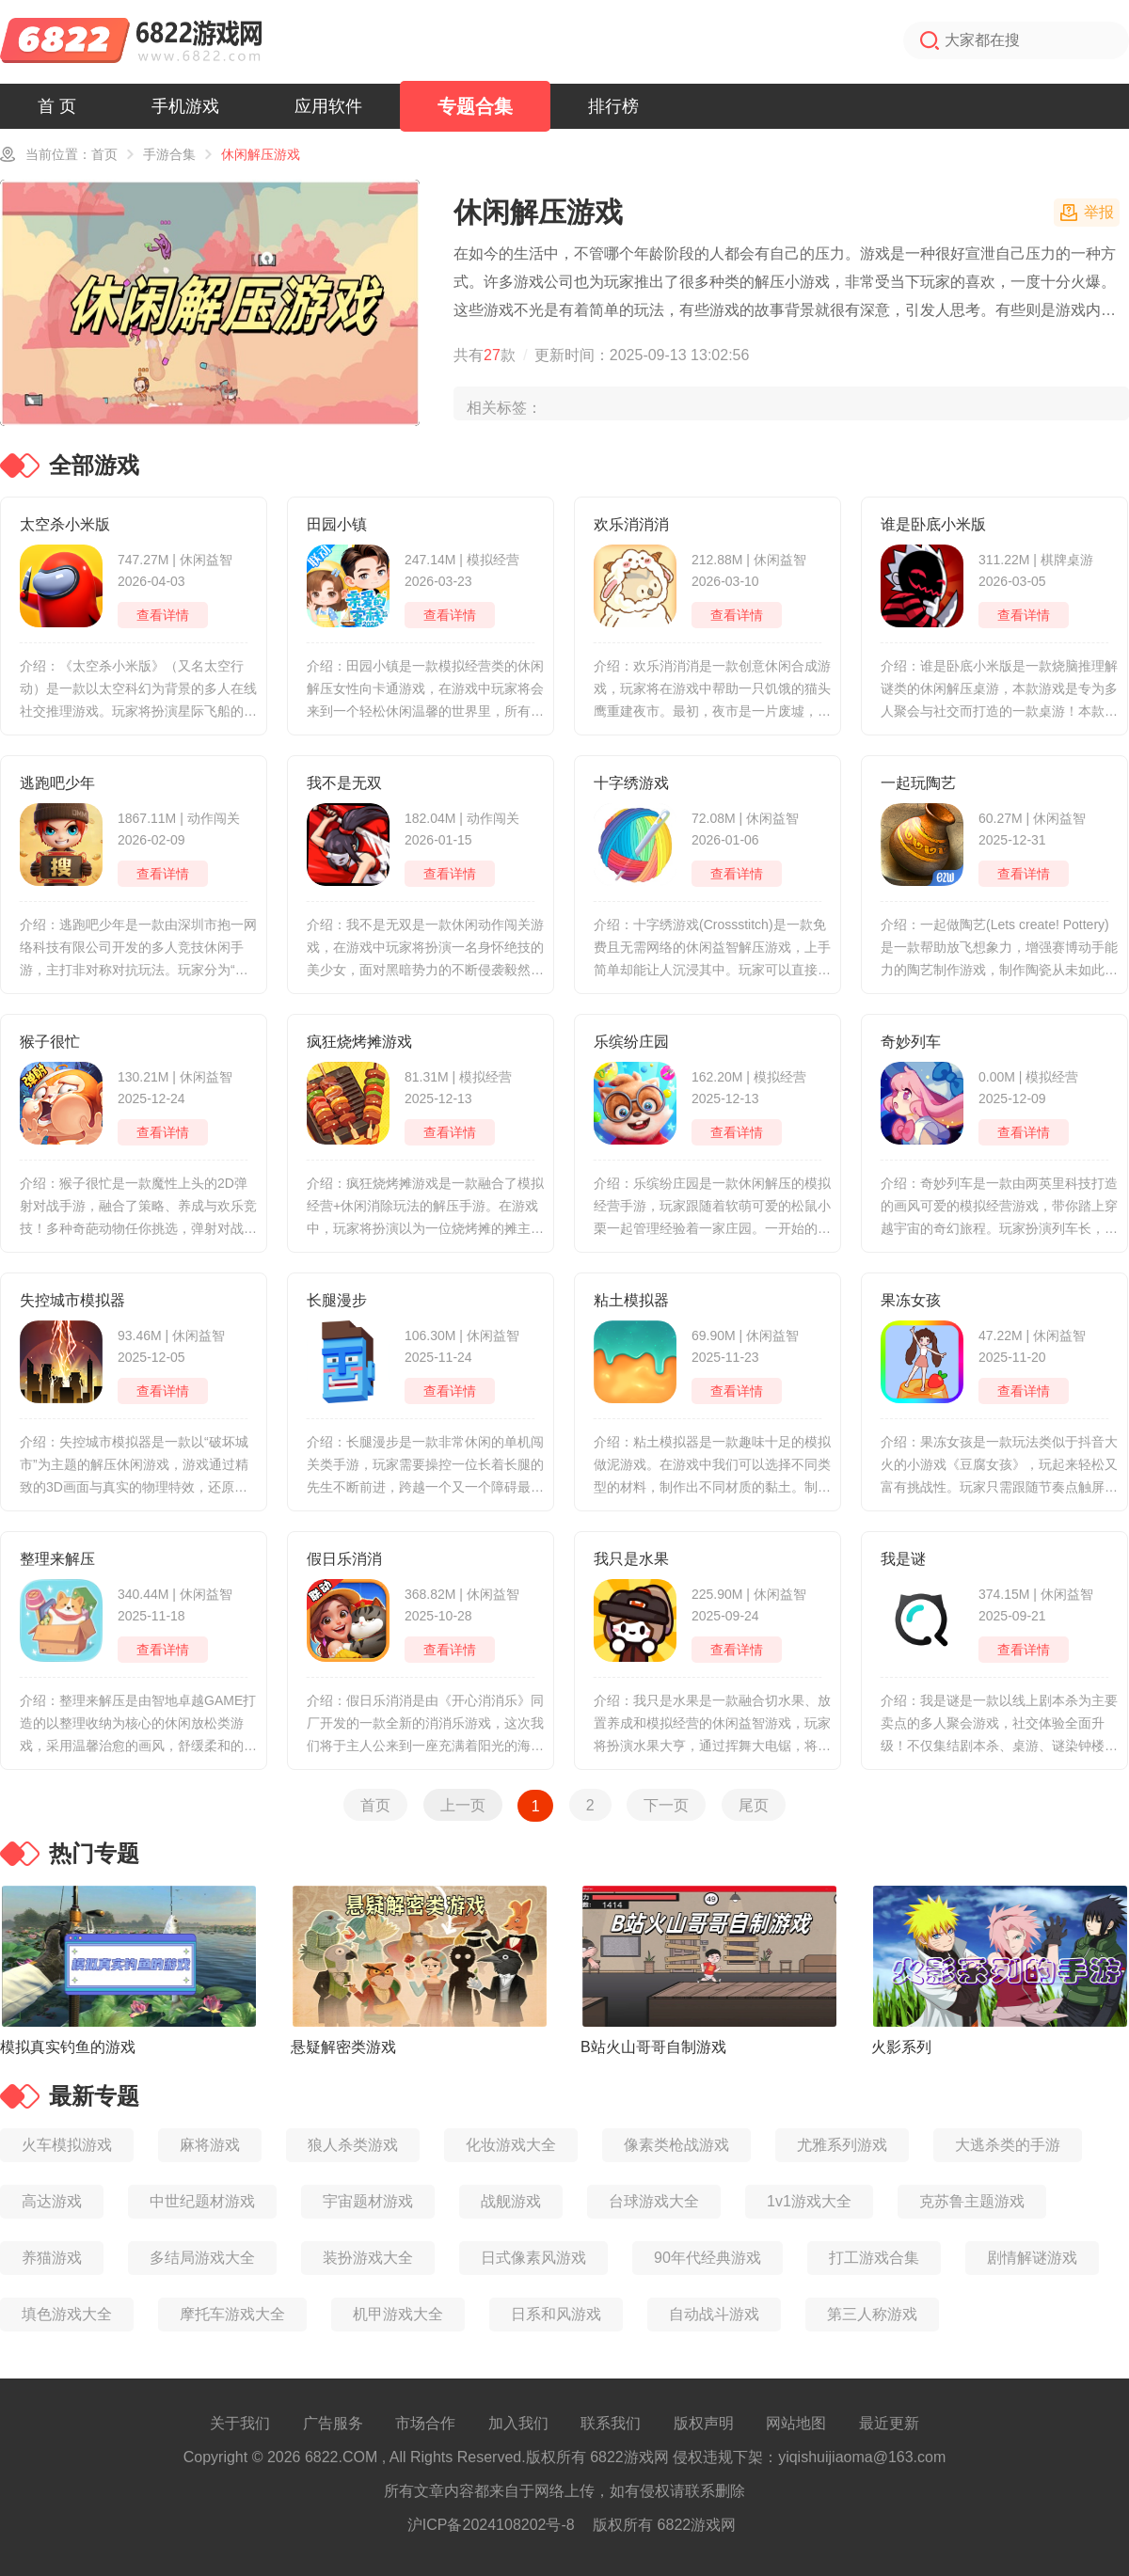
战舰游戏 (511, 2201)
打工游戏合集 (874, 2258)
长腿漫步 (337, 1300)
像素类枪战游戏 (676, 2145)
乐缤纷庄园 (631, 1042)
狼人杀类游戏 (353, 2145)
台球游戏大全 (654, 2201)
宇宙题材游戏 (368, 2201)
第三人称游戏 (872, 2314)
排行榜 (613, 106)
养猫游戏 (52, 2258)
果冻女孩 (911, 1300)
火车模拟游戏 (67, 2145)
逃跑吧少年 (57, 783)
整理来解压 (57, 1559)
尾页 (754, 1804)
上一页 (462, 1804)
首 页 (57, 106)
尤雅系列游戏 (842, 2145)
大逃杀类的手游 (1007, 2145)
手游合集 (169, 154)
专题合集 (475, 106)
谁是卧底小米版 (933, 524)
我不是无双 (344, 783)
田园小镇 (337, 524)
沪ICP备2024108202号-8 (491, 2525)
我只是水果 (631, 1559)
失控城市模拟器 (72, 1300)
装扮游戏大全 (368, 2258)
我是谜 (903, 1559)
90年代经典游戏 (707, 2258)
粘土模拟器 (631, 1300)
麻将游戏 (210, 2145)
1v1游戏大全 (809, 2201)
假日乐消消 (344, 1559)
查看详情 (162, 615)
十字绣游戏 (631, 783)
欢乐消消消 (631, 524)
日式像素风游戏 (533, 2258)
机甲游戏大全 (398, 2314)
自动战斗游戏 (714, 2314)
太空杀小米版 (65, 524)
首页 (104, 154)
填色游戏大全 (67, 2314)
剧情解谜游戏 (1032, 2258)
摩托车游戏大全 (232, 2314)
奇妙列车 (911, 1042)
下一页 (666, 1804)
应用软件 (328, 106)
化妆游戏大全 (511, 2145)
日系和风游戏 (556, 2314)
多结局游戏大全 (202, 2258)
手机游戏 (185, 106)
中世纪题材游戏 (202, 2201)
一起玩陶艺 (918, 783)
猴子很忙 (50, 1042)
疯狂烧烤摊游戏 (359, 1042)
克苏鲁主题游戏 (972, 2201)
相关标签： (504, 408)
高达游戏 (52, 2201)
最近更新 (889, 2423)
